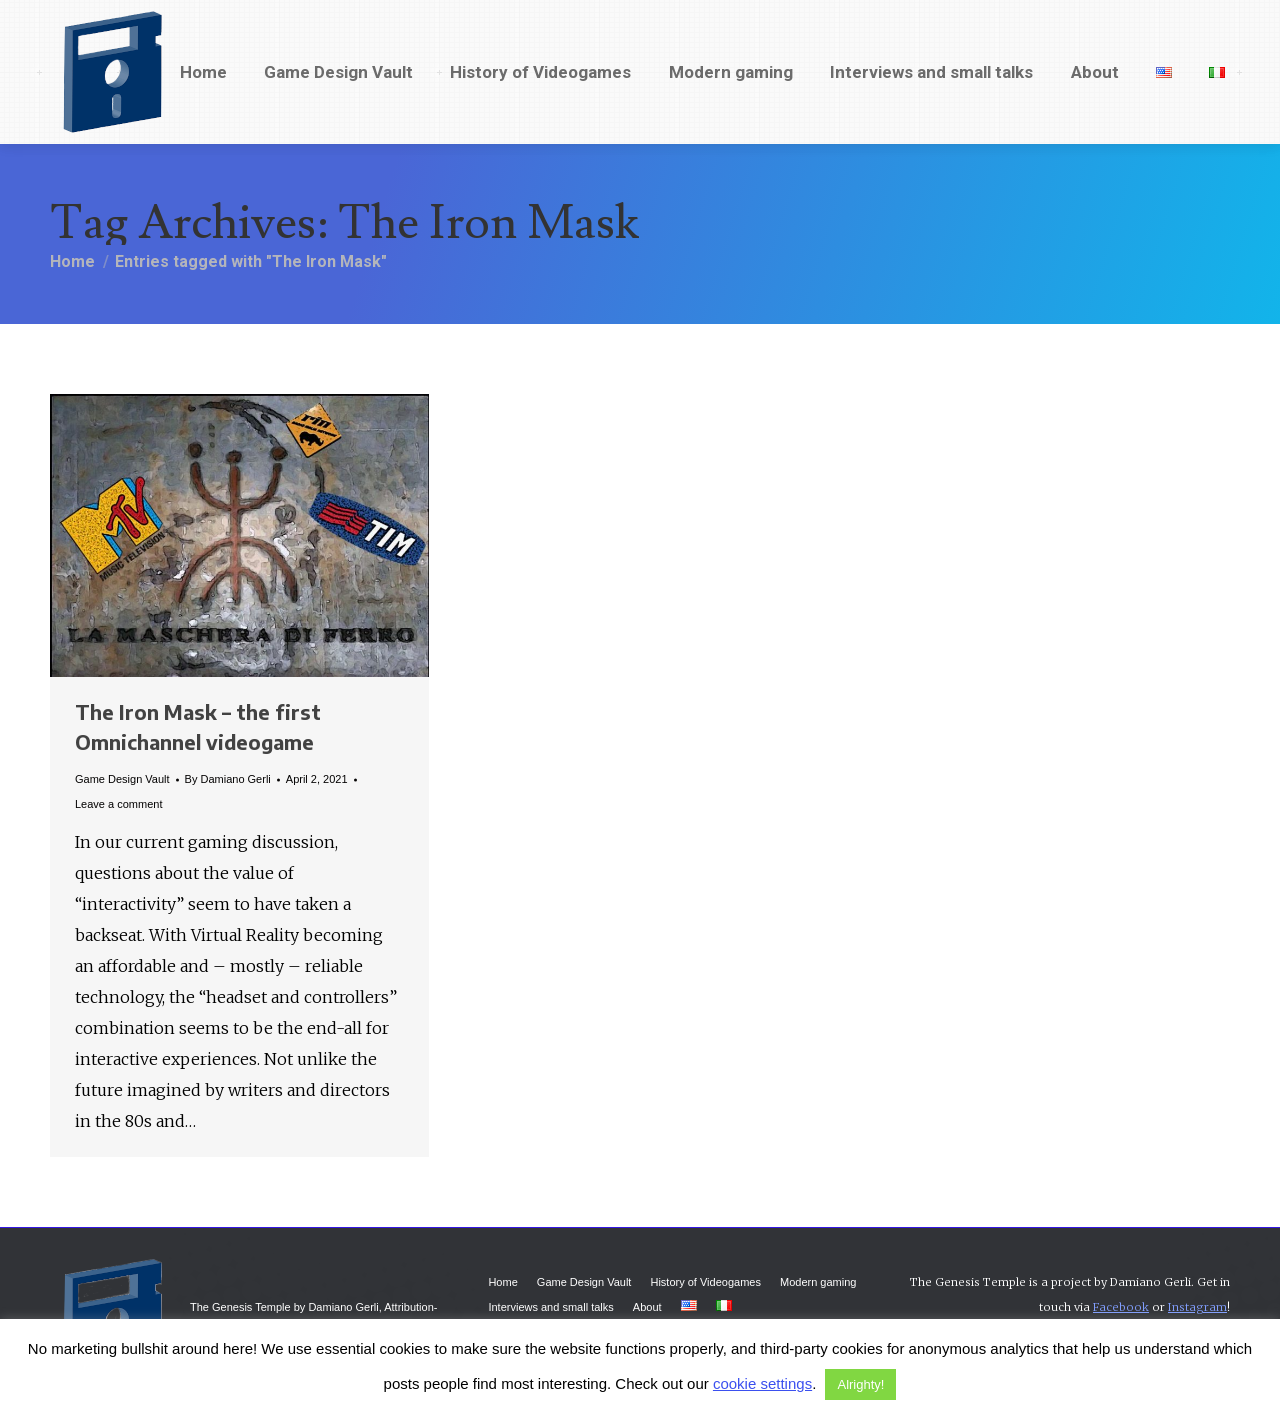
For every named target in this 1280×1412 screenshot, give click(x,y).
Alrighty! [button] (860, 1384)
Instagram (1197, 1307)
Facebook (1121, 1307)
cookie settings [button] (762, 1383)
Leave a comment (118, 804)
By (228, 779)
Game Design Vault (122, 779)
